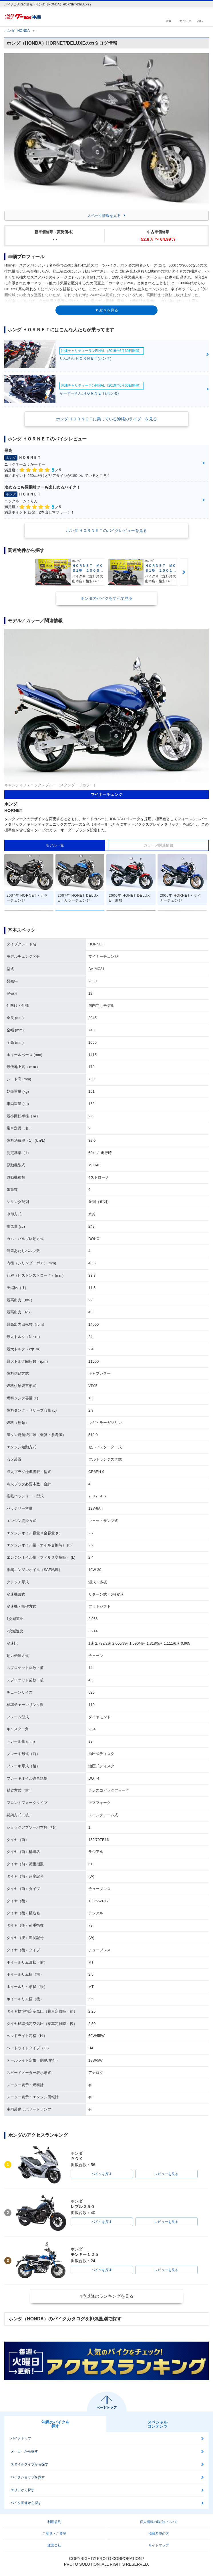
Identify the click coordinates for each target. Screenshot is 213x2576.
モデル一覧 (54, 845)
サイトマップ (158, 2545)
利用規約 (54, 2522)
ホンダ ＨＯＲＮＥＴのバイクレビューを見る (106, 530)
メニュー (201, 20)
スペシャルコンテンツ (158, 2424)
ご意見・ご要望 (54, 2534)
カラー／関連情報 (158, 845)
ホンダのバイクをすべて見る (107, 598)
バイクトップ (21, 2438)
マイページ (185, 20)
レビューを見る (166, 2174)
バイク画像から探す (26, 2503)
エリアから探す (23, 2490)
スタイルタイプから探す (29, 2464)
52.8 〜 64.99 (158, 239)
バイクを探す (101, 2174)
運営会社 (54, 2545)
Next (184, 572)
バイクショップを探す (28, 2477)
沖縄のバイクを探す (55, 2424)
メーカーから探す (24, 2451)
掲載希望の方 (158, 2534)
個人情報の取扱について (159, 2522)
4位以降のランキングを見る (106, 2296)
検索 (168, 20)
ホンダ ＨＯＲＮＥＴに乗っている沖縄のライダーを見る (106, 419)
